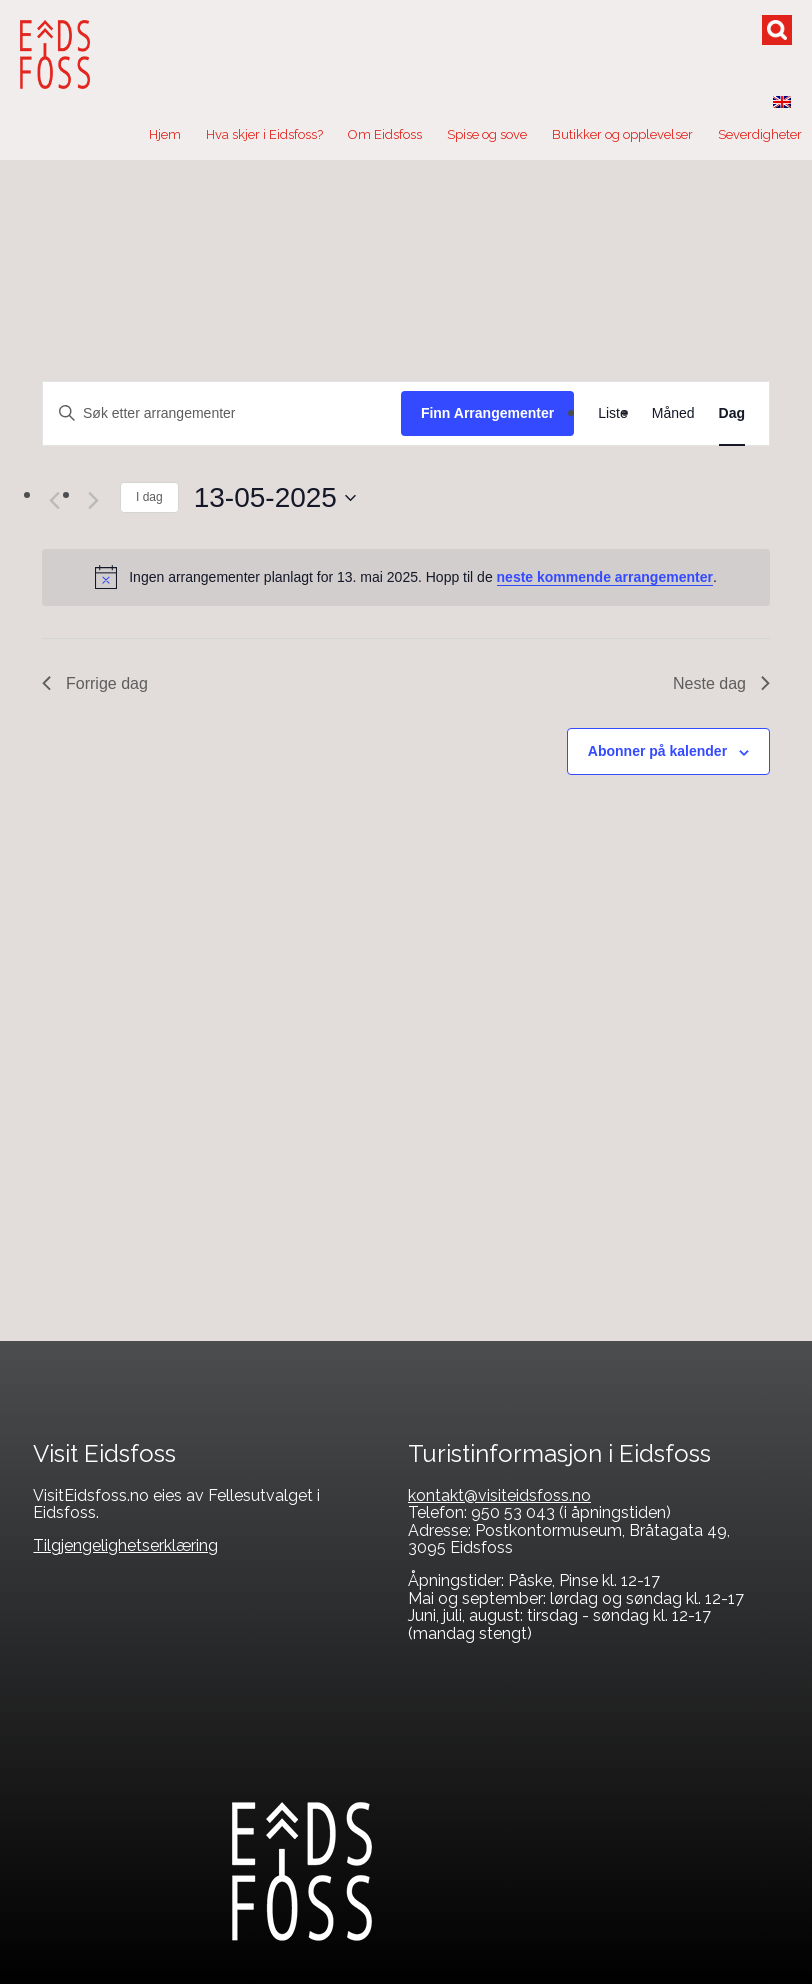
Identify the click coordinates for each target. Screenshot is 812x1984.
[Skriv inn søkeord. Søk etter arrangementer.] (222, 413)
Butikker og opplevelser (622, 134)
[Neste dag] (93, 500)
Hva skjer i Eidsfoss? (264, 134)
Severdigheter (760, 134)
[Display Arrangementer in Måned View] (673, 413)
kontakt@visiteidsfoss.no (499, 1495)
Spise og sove (487, 134)
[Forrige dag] (54, 500)
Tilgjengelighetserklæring (125, 1545)
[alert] (406, 577)
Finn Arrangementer (487, 413)
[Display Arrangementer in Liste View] (613, 413)
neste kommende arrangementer (605, 577)
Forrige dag (95, 683)
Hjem (165, 134)
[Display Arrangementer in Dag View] (732, 413)
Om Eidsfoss (385, 134)
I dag (149, 497)
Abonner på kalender (657, 751)
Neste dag (721, 683)
